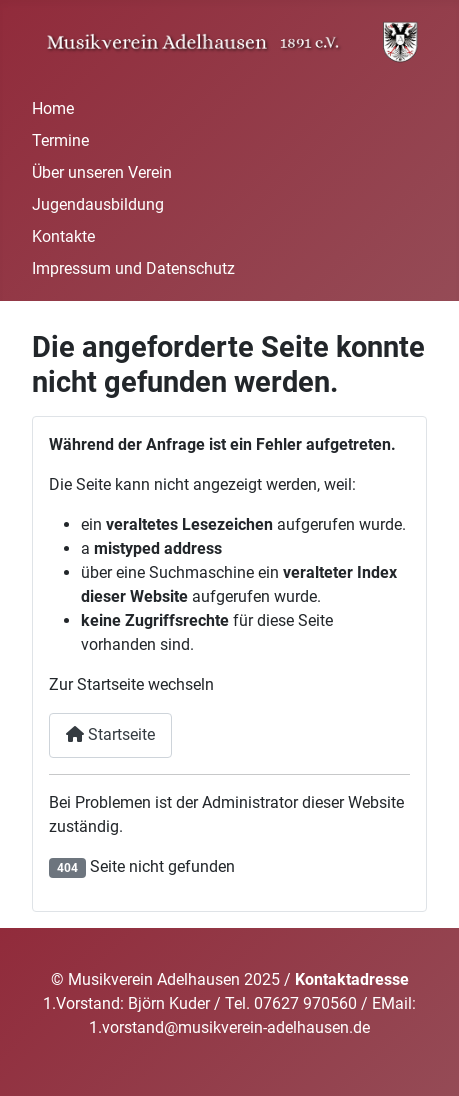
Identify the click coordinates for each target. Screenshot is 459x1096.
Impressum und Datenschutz (133, 268)
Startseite (110, 734)
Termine (60, 140)
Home (53, 108)
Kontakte (63, 236)
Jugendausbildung (98, 204)
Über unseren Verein (102, 172)
